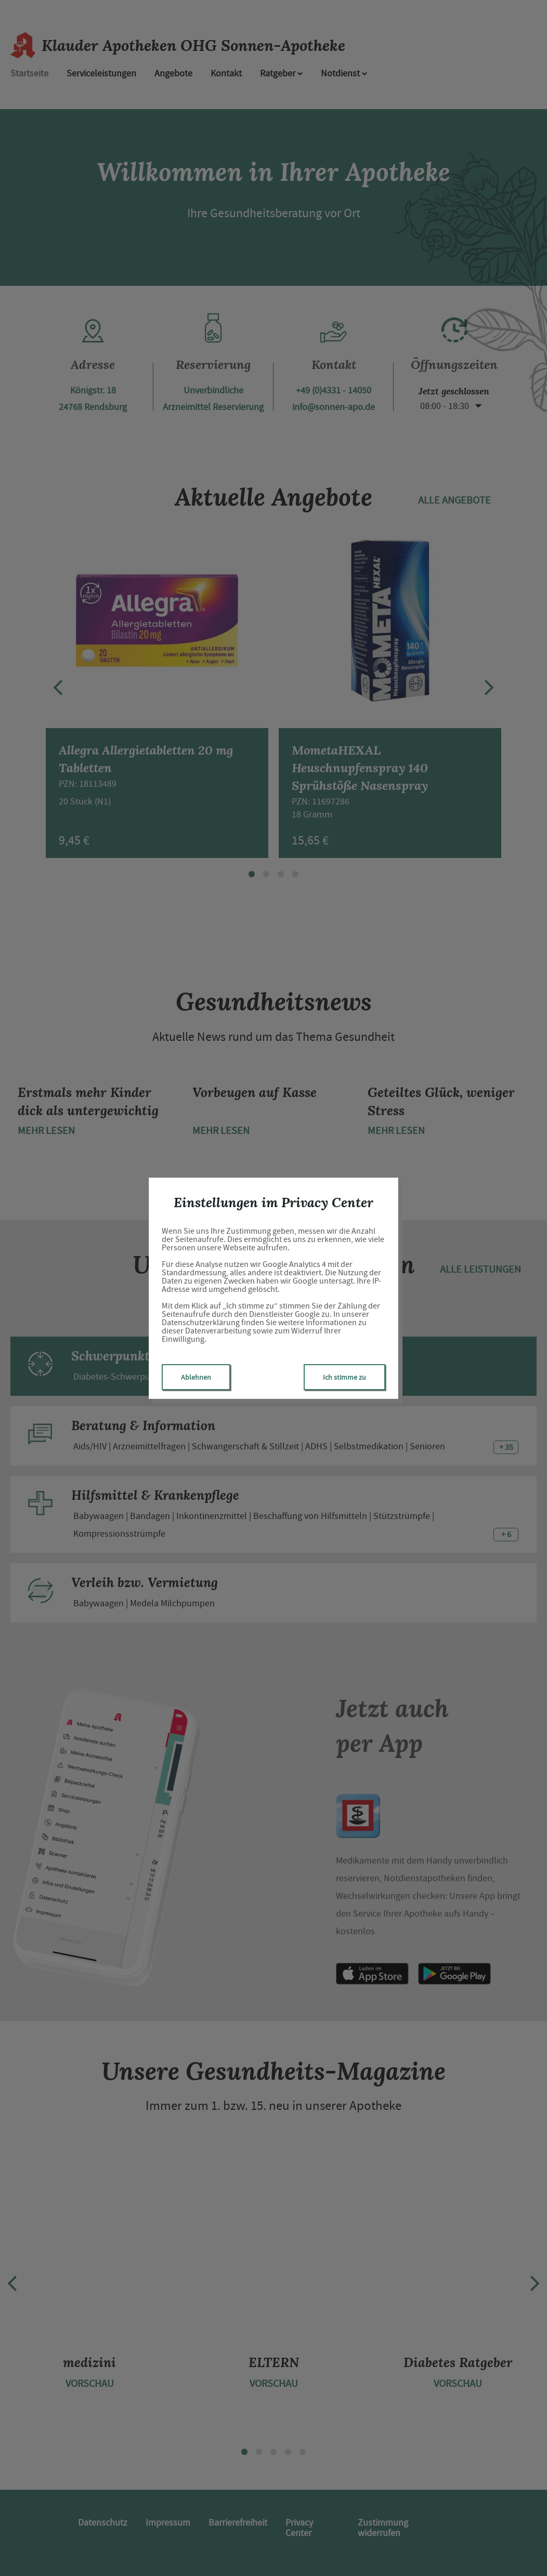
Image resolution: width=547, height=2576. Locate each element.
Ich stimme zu (344, 1377)
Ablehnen (196, 1377)
